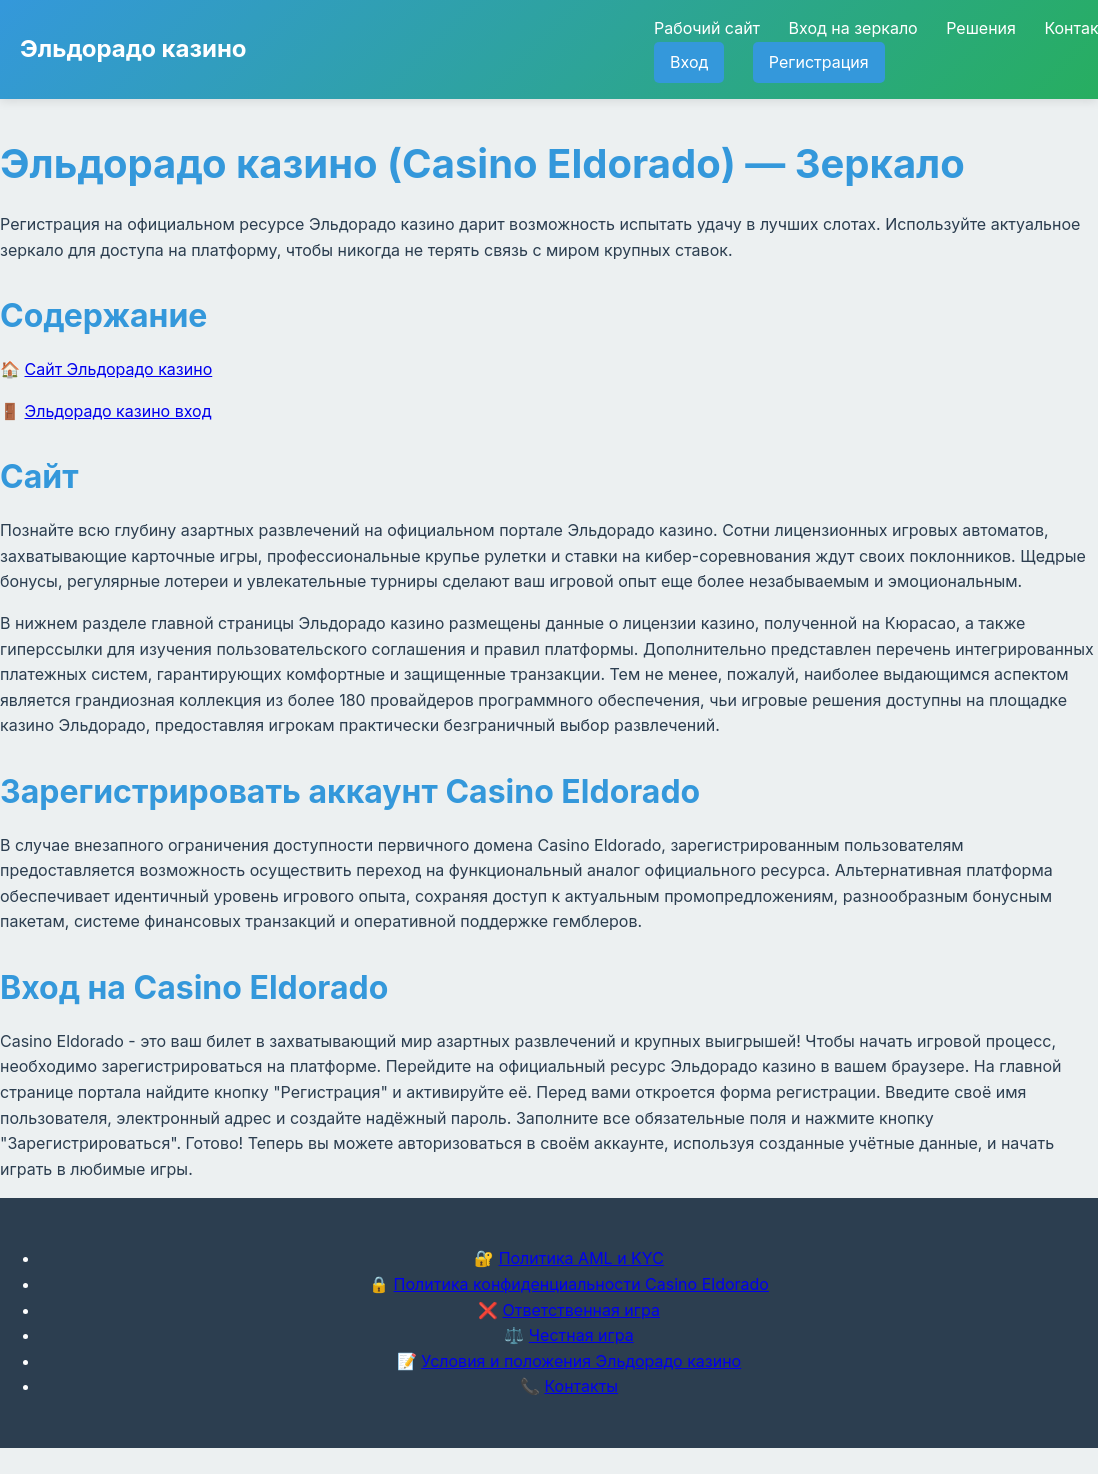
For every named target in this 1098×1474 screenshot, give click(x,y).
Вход (689, 62)
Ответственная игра (581, 1310)
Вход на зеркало (853, 28)
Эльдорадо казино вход (118, 411)
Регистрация (819, 62)
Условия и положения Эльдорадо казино (581, 1361)
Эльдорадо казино (133, 48)
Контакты (581, 1386)
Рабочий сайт (707, 28)
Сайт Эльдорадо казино (119, 369)
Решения (981, 28)
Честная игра (581, 1335)
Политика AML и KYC (581, 1258)
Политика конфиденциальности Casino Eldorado (581, 1284)
